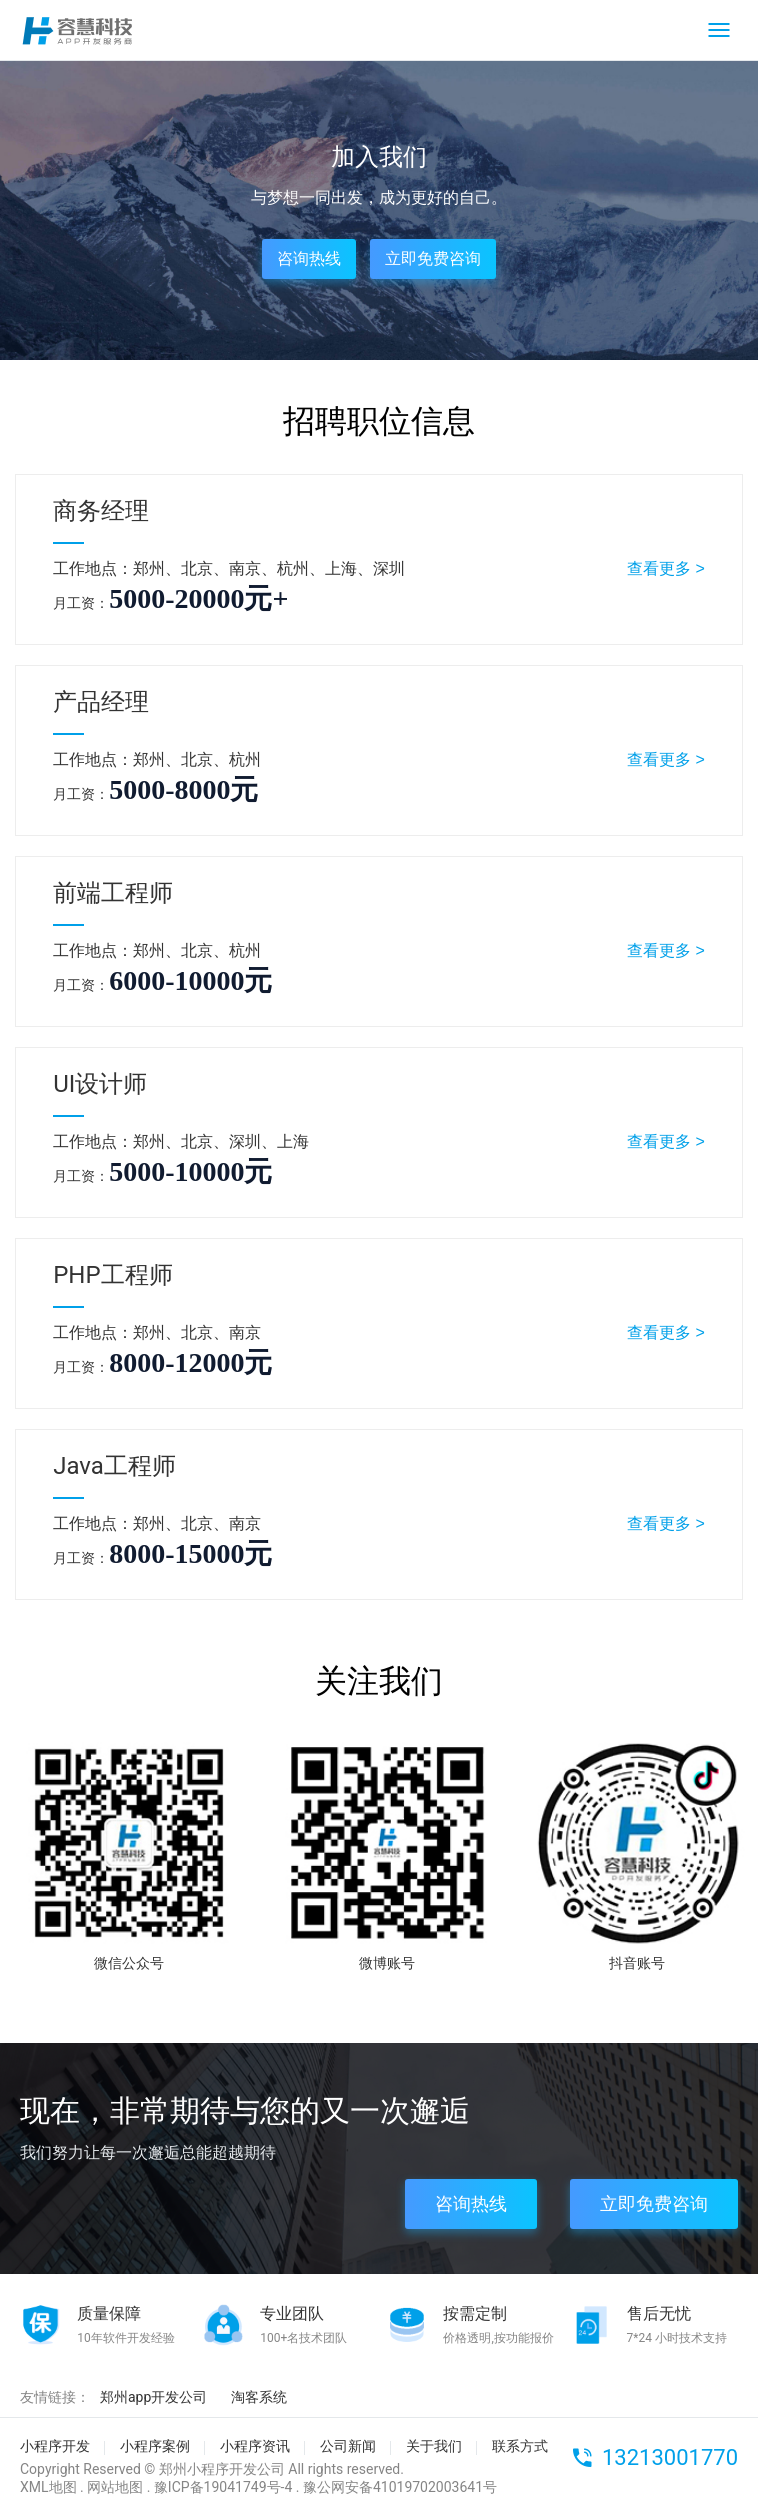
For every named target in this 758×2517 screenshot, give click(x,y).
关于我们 (434, 2446)
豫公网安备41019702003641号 (400, 2487)
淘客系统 (259, 2397)
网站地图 (115, 2487)
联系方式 (520, 2446)
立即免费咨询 (433, 258)
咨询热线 (309, 258)
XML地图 (48, 2487)
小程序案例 (155, 2446)
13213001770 (670, 2457)
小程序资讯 (255, 2446)
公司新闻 (348, 2446)
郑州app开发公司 (153, 2397)
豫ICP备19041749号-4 (223, 2487)
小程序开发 (55, 2446)
